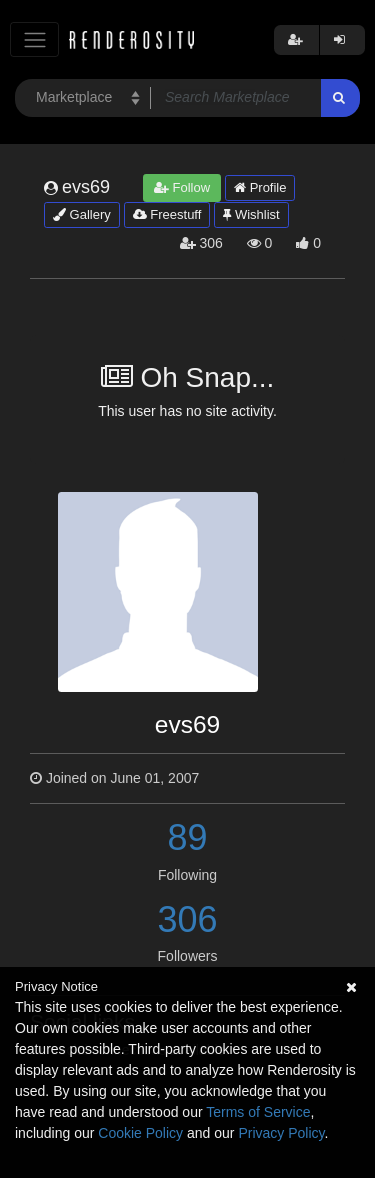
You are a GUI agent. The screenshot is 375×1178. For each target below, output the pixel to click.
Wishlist (251, 214)
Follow (182, 187)
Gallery (82, 214)
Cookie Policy (140, 1133)
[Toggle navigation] (34, 39)
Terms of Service (258, 1112)
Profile (260, 187)
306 (187, 919)
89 (187, 837)
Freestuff (167, 214)
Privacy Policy (281, 1133)
